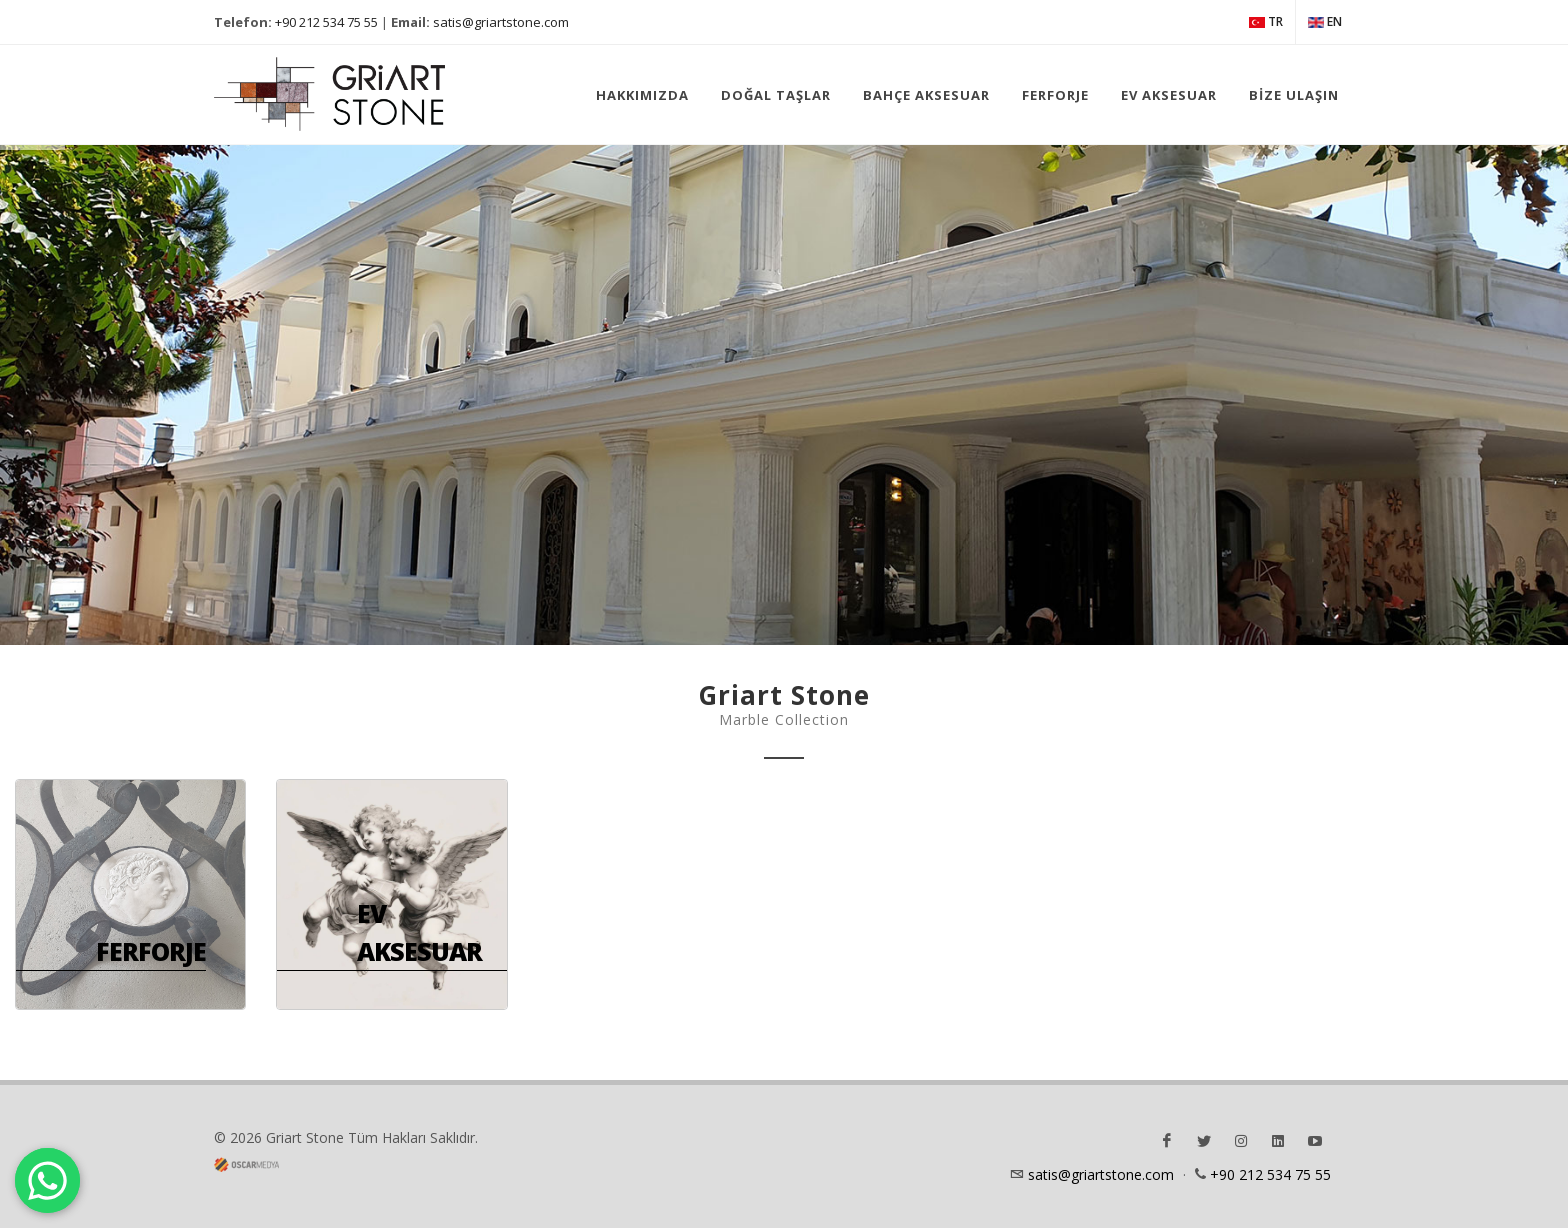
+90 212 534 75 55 (326, 22)
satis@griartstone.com (501, 22)
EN (1325, 22)
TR (1266, 22)
